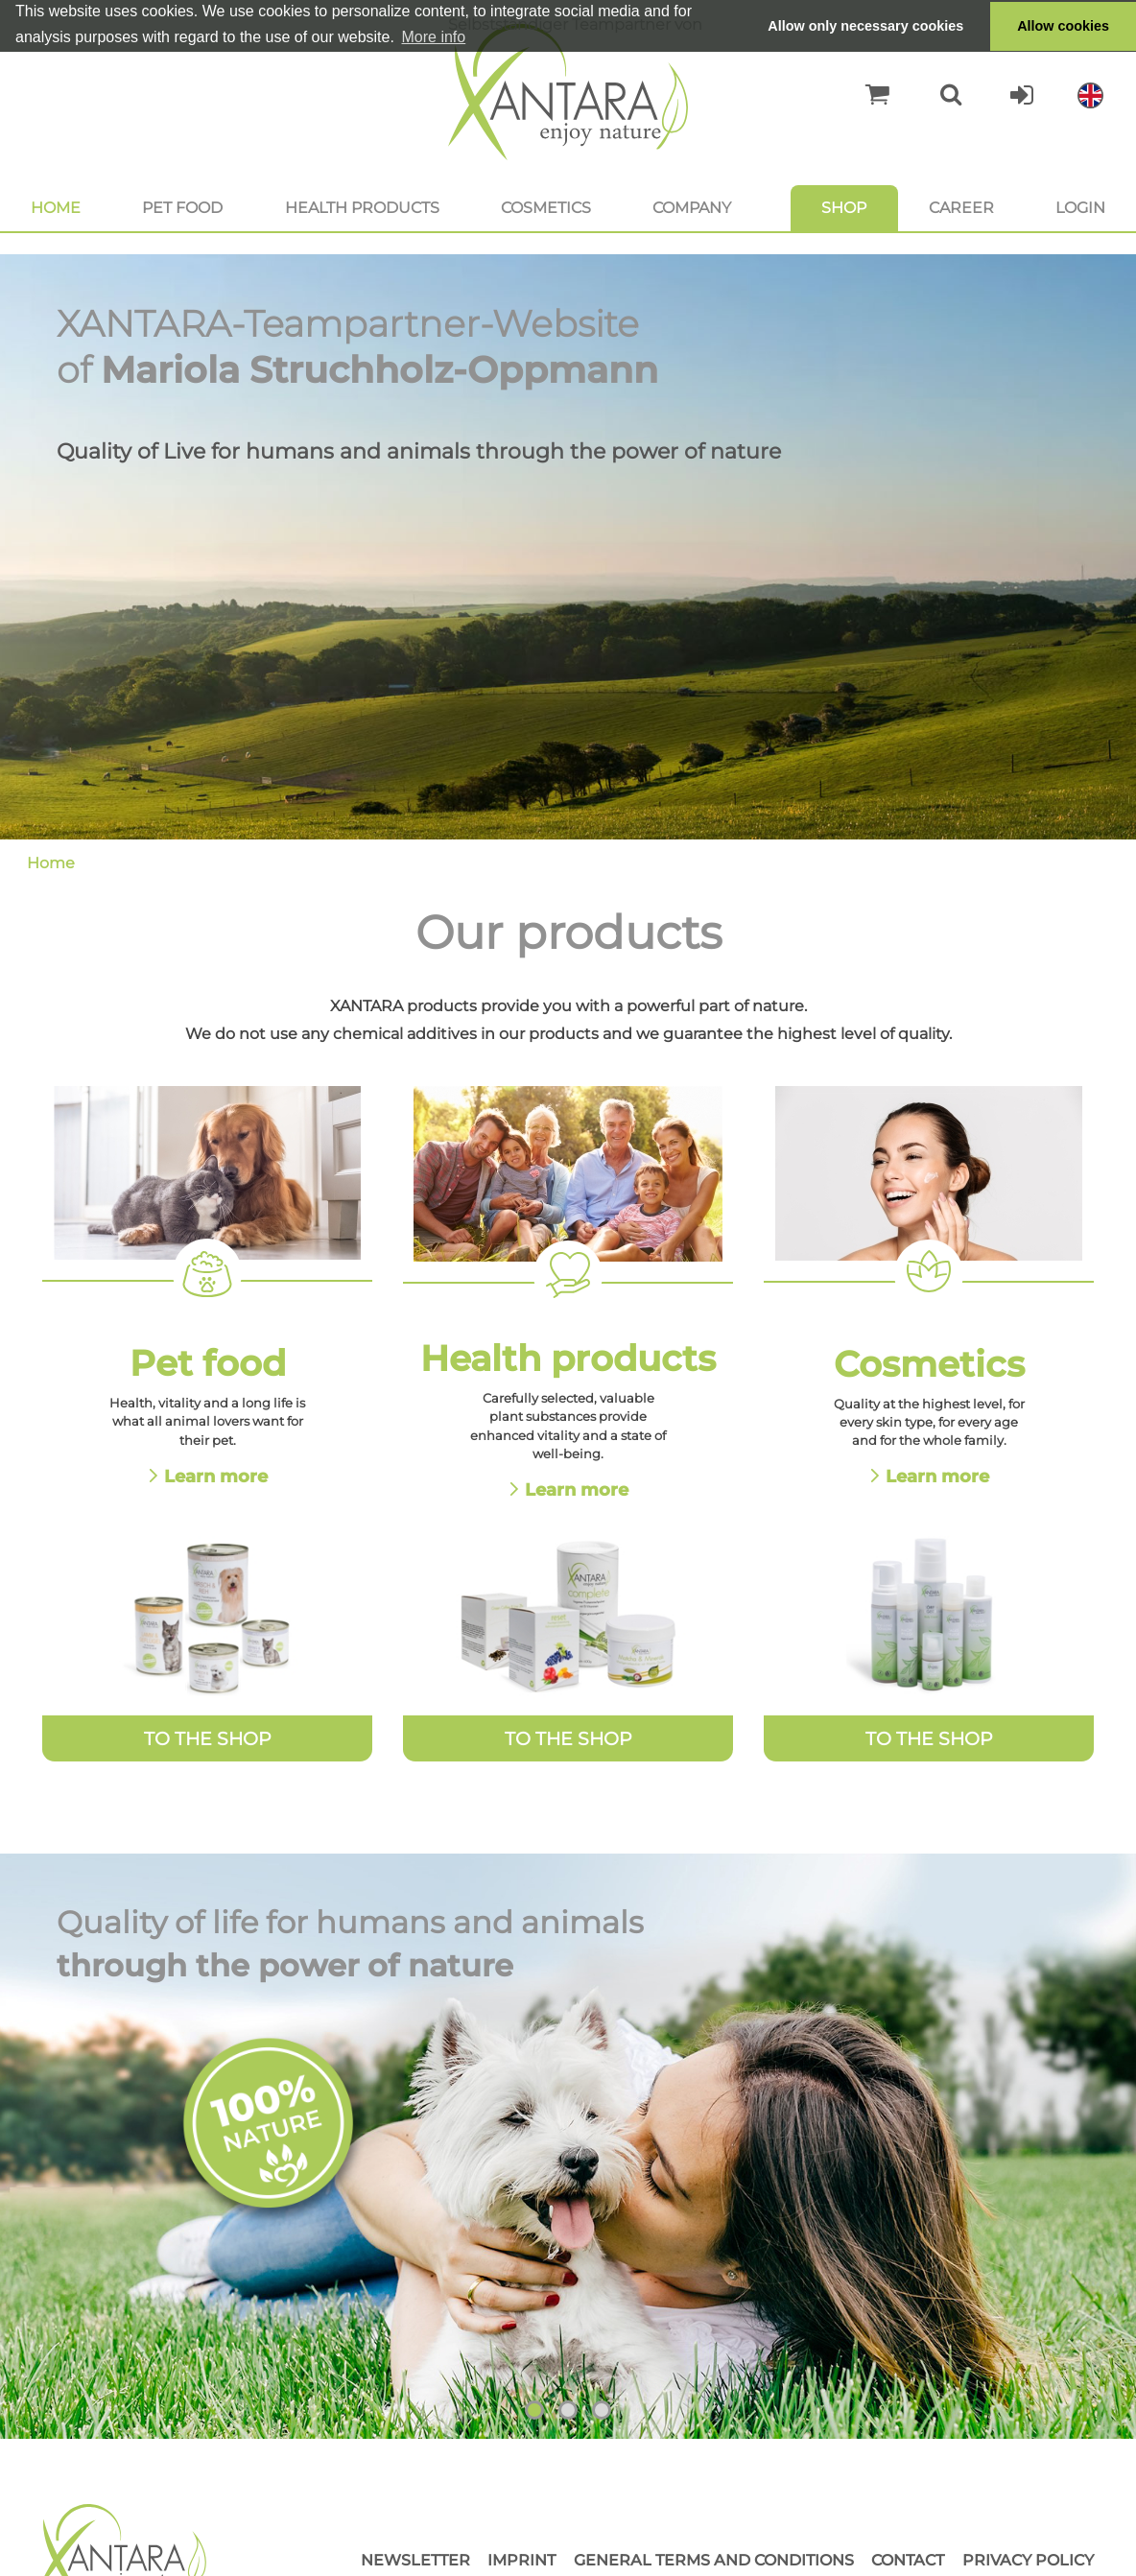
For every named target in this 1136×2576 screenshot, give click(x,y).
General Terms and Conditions (714, 2560)
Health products (362, 208)
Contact (907, 2560)
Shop (843, 208)
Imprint (521, 2560)
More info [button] (434, 37)
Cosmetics (546, 208)
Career (961, 208)
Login (1080, 208)
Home (56, 208)
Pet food (182, 208)
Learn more (216, 1476)
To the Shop (208, 1738)
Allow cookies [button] (1063, 26)
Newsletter (415, 2560)
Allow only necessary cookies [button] (865, 26)
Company (691, 208)
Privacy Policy (1028, 2560)
